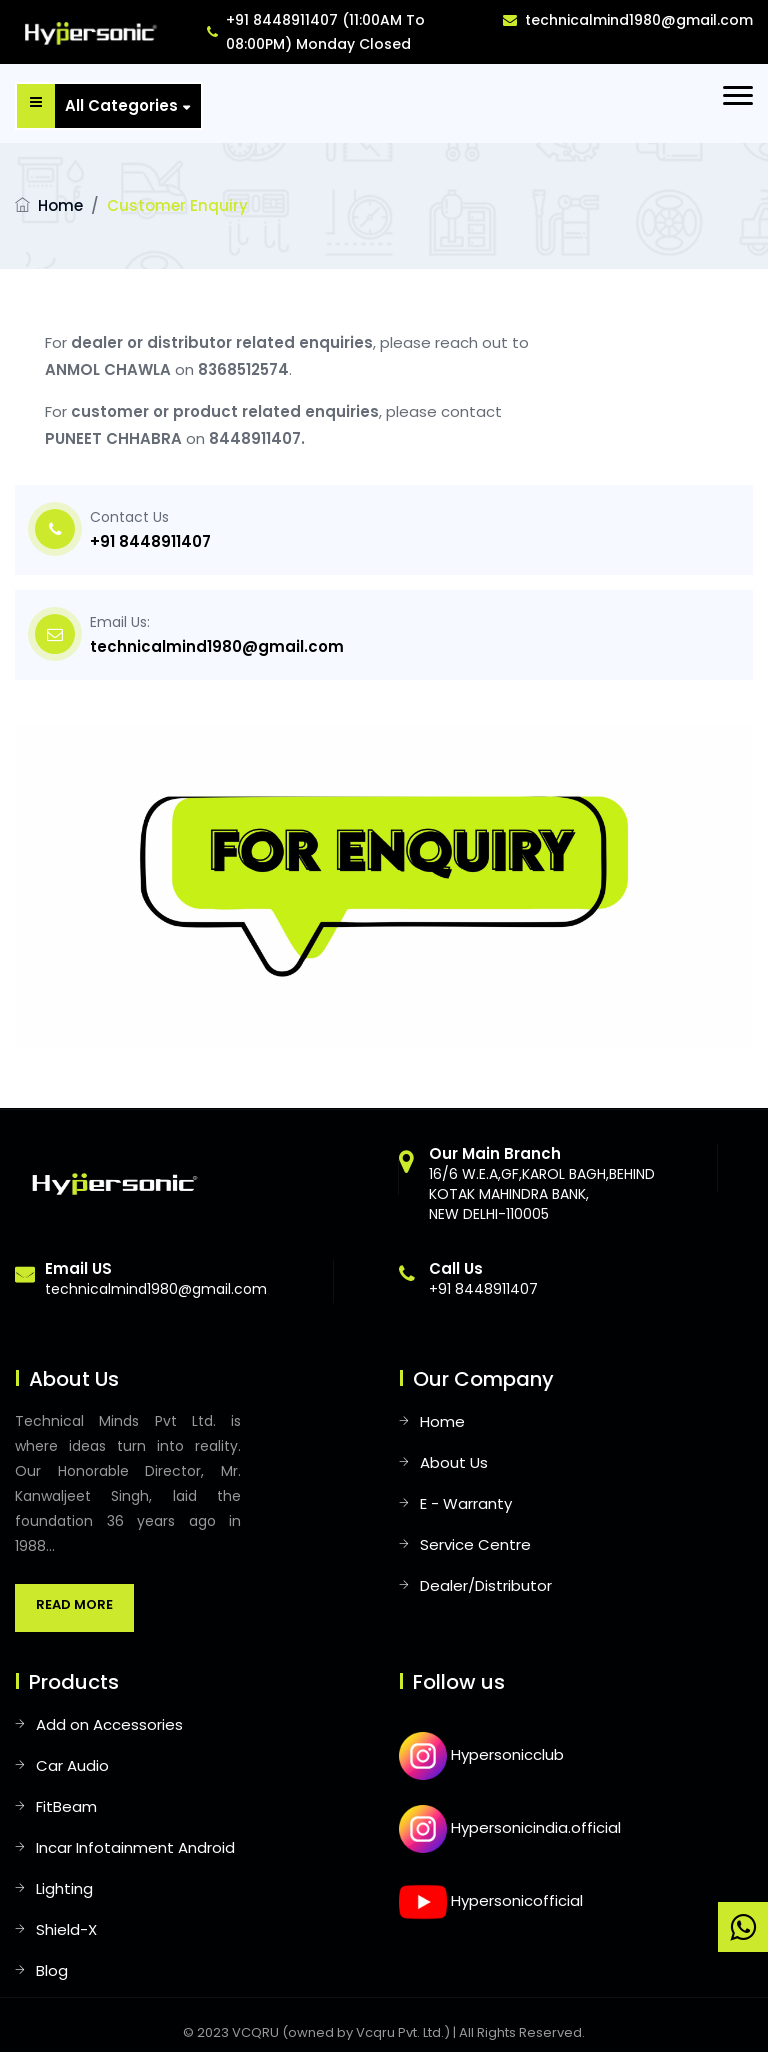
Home (60, 205)
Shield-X (66, 1929)
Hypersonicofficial (491, 1900)
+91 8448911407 (150, 541)
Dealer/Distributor (486, 1585)
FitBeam (66, 1806)
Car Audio (72, 1765)
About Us (454, 1462)
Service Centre (475, 1544)
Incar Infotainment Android (135, 1847)
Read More (74, 1604)
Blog (52, 1970)
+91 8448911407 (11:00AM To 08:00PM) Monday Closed (316, 32)
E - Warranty (466, 1503)
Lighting (64, 1888)
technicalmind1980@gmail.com (628, 20)
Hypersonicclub (481, 1754)
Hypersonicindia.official (510, 1827)
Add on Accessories (109, 1724)
